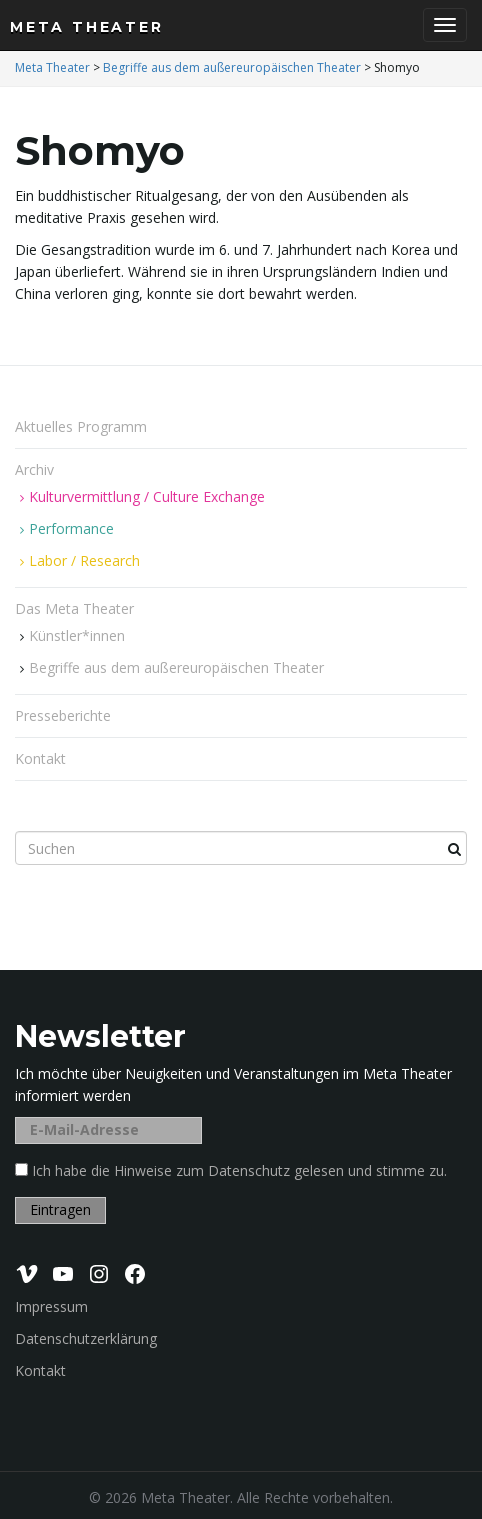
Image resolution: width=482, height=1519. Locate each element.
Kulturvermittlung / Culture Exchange (147, 496)
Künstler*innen (77, 635)
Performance (71, 528)
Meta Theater (87, 27)
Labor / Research (84, 560)
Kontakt (40, 758)
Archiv (36, 469)
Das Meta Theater (76, 608)
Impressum (51, 1306)
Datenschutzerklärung (86, 1338)
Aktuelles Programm (81, 426)
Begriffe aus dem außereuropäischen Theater (176, 667)
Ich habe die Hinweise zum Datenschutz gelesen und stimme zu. (239, 1170)
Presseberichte (63, 715)
